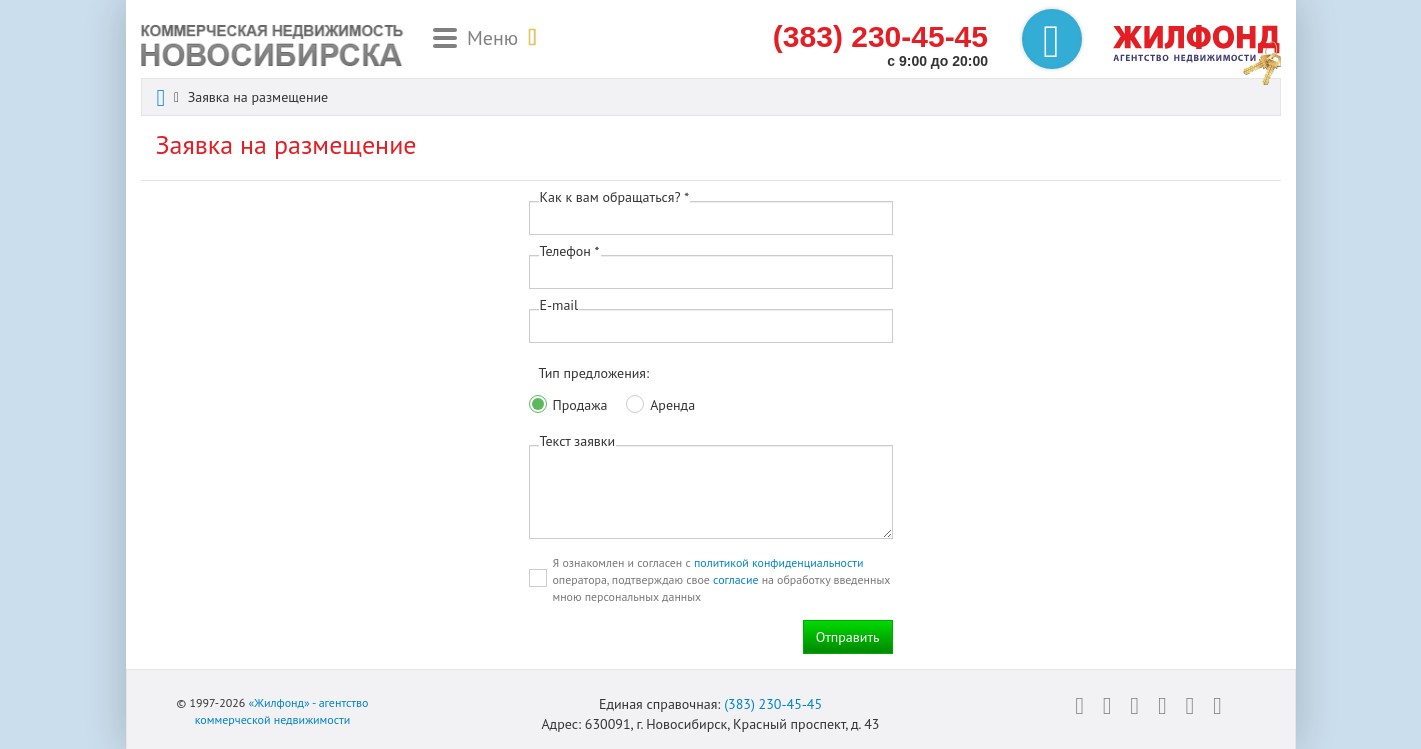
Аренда (672, 405)
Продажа (580, 405)
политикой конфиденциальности (778, 562)
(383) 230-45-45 (773, 704)
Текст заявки (578, 441)
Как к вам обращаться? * (615, 197)
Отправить (848, 637)
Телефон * (570, 251)
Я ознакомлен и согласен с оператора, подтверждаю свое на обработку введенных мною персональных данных (722, 579)
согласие (735, 579)
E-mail (559, 305)
